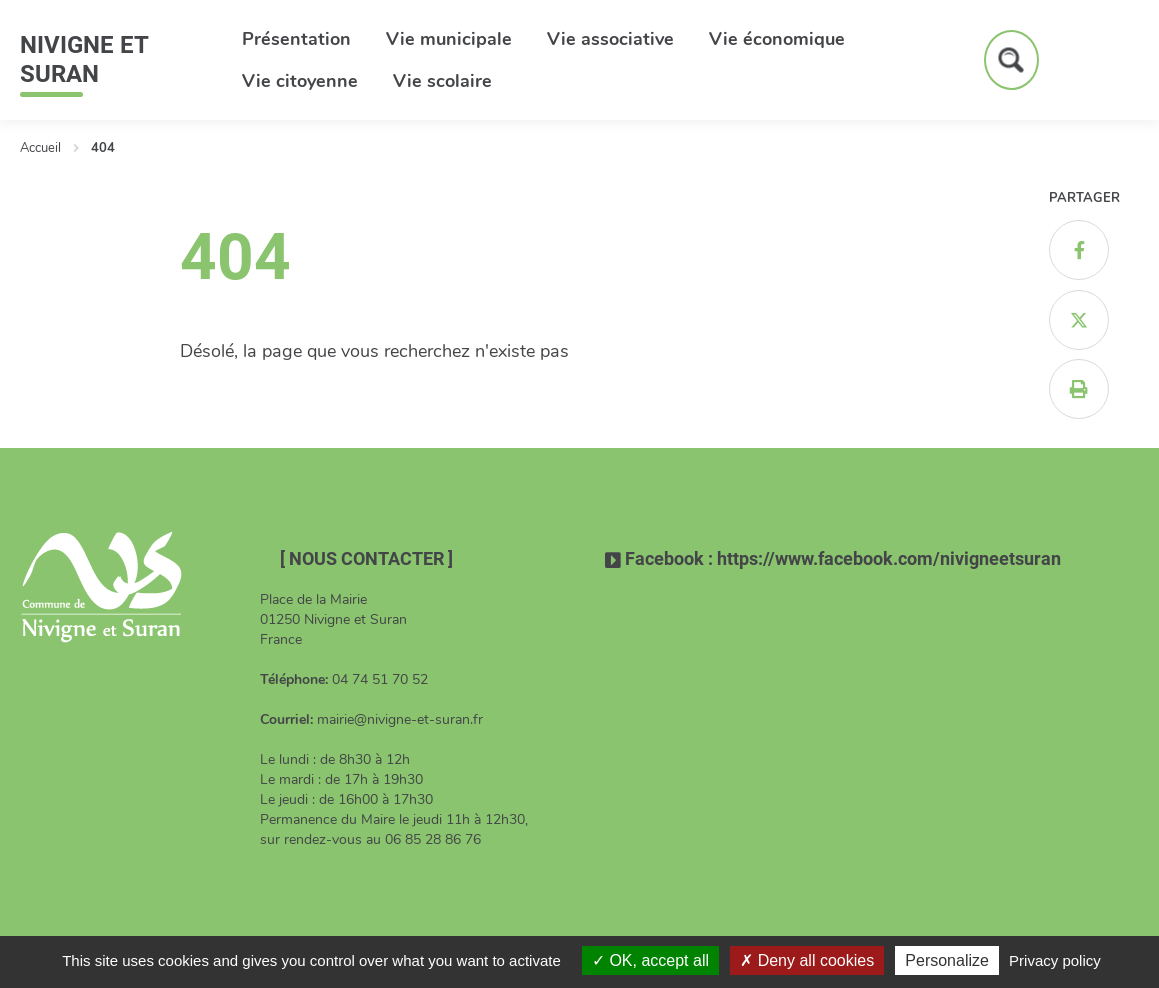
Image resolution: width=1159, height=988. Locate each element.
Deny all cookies (807, 960)
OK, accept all (650, 960)
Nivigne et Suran (84, 59)
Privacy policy (1055, 960)
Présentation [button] (296, 39)
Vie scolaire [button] (442, 81)
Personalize (947, 960)
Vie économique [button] (777, 39)
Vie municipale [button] (449, 39)
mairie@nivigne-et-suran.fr (400, 719)
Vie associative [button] (610, 39)
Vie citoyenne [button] (300, 81)
